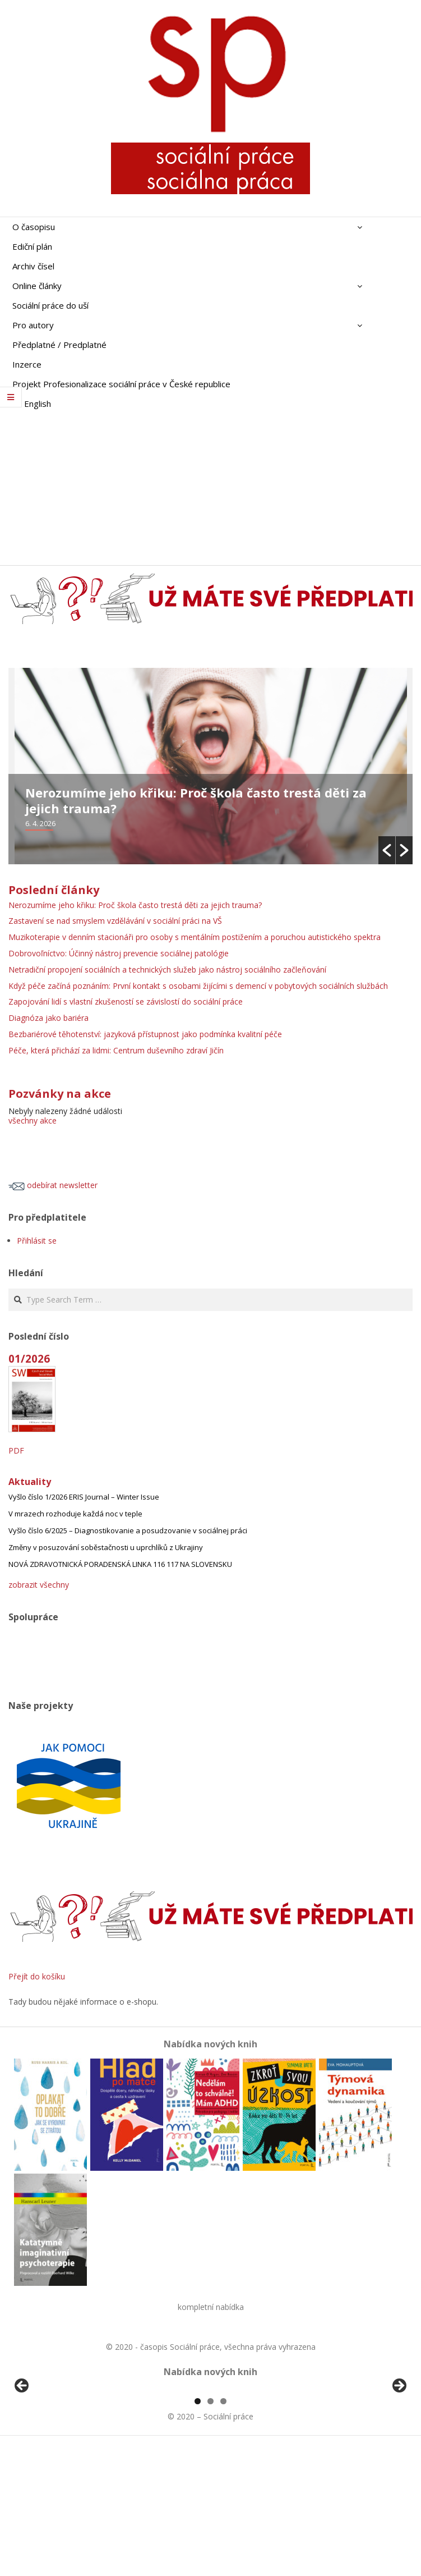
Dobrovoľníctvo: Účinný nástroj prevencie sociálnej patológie (119, 953)
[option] (210, 766)
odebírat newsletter (53, 1185)
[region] (210, 2453)
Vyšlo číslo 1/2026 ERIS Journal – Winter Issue (83, 1497)
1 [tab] (198, 2530)
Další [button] (398, 2450)
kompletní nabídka (211, 2307)
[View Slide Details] (53, 2453)
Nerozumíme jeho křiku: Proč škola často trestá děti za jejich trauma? (196, 800)
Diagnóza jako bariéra (48, 1017)
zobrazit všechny (38, 1584)
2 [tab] (210, 2530)
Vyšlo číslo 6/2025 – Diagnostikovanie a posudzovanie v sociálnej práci (127, 1530)
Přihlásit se (37, 1240)
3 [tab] (223, 2530)
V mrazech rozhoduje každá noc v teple (75, 1514)
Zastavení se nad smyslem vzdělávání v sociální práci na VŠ (116, 920)
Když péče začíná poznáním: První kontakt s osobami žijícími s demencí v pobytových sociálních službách (198, 985)
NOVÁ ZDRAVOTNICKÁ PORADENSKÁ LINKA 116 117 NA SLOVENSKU (120, 1564)
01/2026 (29, 1358)
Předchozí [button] (22, 2450)
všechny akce (32, 1120)
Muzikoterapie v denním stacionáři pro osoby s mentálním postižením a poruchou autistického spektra (194, 937)
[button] (386, 850)
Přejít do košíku (36, 1976)
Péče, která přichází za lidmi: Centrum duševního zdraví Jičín (116, 1050)
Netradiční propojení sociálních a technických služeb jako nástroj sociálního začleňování (167, 969)
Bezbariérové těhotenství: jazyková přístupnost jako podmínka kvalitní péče (145, 1034)
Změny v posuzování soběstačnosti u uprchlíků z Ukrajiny (105, 1547)
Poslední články (53, 889)
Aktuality (29, 1481)
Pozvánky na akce (59, 1093)
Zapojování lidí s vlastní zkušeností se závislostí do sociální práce (125, 1001)
